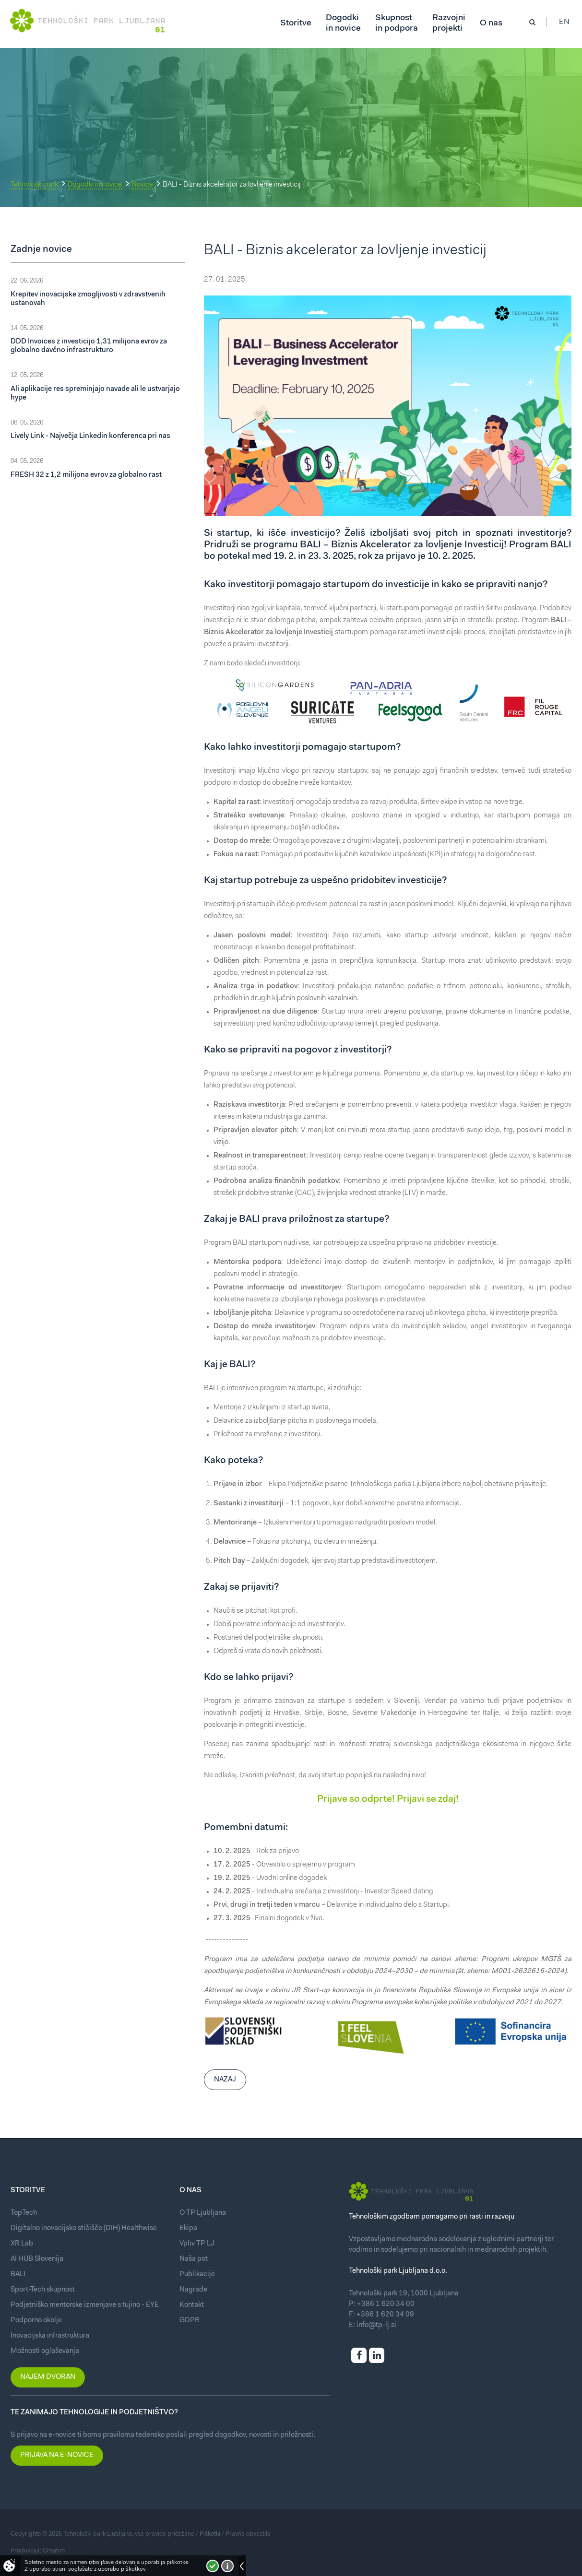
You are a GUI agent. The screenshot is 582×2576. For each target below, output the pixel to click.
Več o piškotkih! (227, 2566)
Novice (142, 185)
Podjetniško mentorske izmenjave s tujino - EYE (85, 2305)
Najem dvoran (47, 2377)
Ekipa (188, 2228)
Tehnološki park (34, 185)
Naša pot (193, 2259)
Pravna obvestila (248, 2534)
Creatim (54, 2551)
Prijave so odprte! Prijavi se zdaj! (388, 1799)
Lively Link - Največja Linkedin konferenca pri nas (90, 436)
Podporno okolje (36, 2320)
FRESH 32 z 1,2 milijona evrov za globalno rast (86, 475)
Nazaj (225, 2079)
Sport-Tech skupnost (43, 2289)
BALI (18, 2274)
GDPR (189, 2320)
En (567, 24)
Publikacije (197, 2274)
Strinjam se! (212, 2566)
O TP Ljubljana (202, 2213)
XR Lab (22, 2243)
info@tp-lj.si (376, 2325)
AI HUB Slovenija (37, 2259)
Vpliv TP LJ (196, 2243)
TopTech (24, 2213)
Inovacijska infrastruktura (50, 2336)
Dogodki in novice (95, 185)
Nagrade (193, 2289)
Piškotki (210, 2534)
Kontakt (191, 2305)
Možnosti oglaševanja (45, 2351)
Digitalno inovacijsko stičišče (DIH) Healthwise (84, 2228)
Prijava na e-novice (57, 2455)
